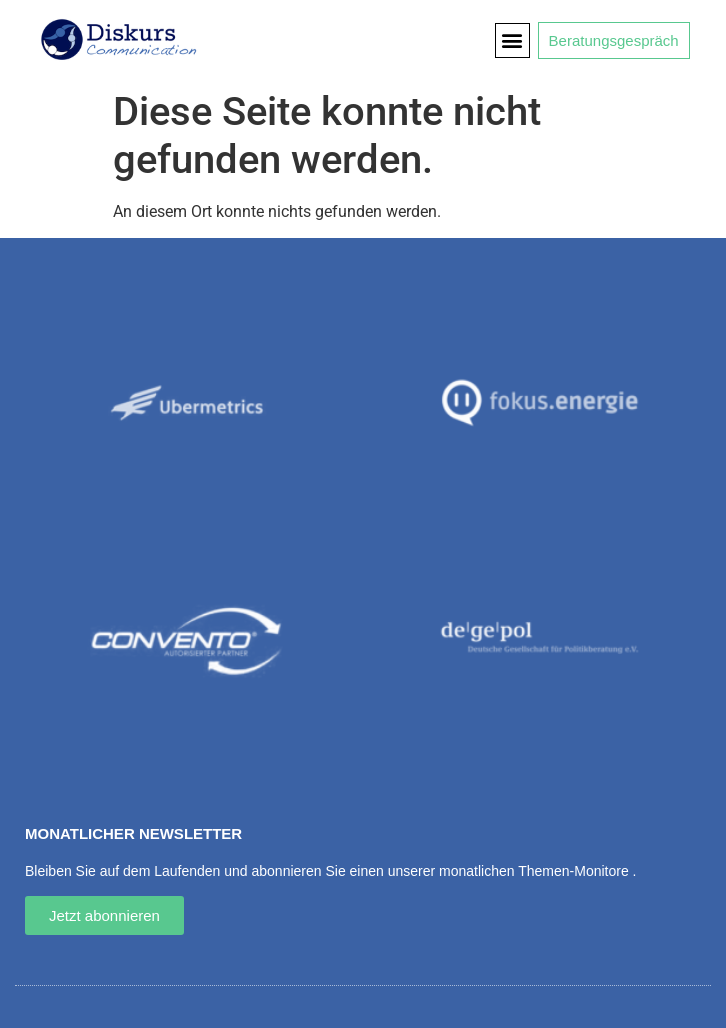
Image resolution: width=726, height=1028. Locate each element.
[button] (512, 40)
